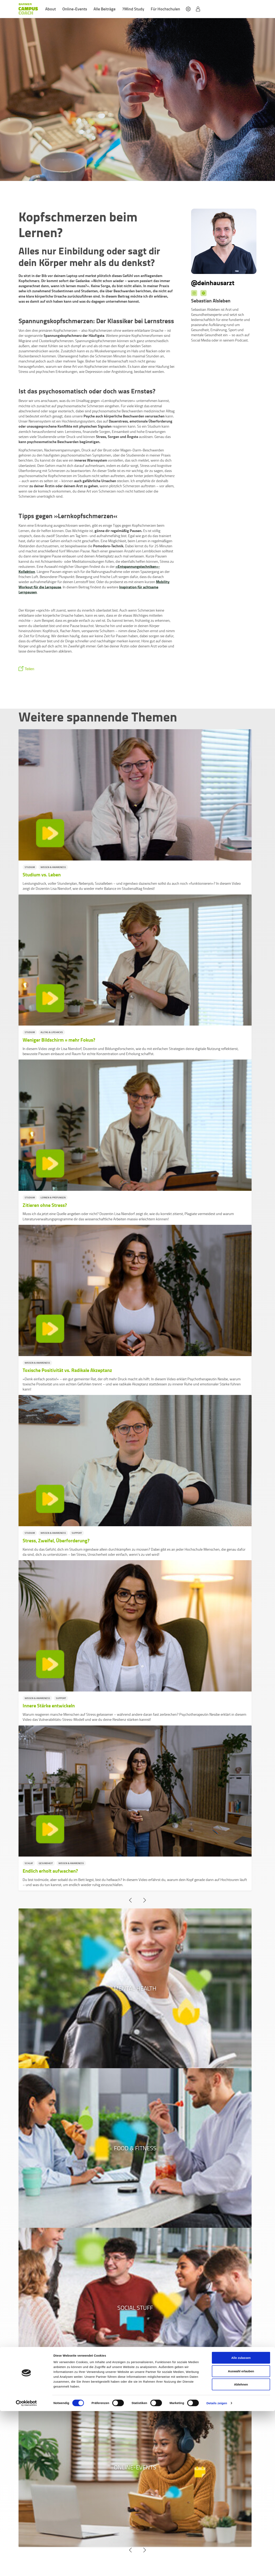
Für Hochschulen (165, 9)
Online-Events (74, 9)
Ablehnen (241, 2549)
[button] (188, 9)
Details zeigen (216, 2568)
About (50, 9)
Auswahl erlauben (241, 2536)
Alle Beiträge (105, 9)
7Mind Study (133, 9)
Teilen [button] (29, 669)
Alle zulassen (241, 2522)
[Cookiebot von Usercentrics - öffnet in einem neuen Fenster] (26, 2568)
